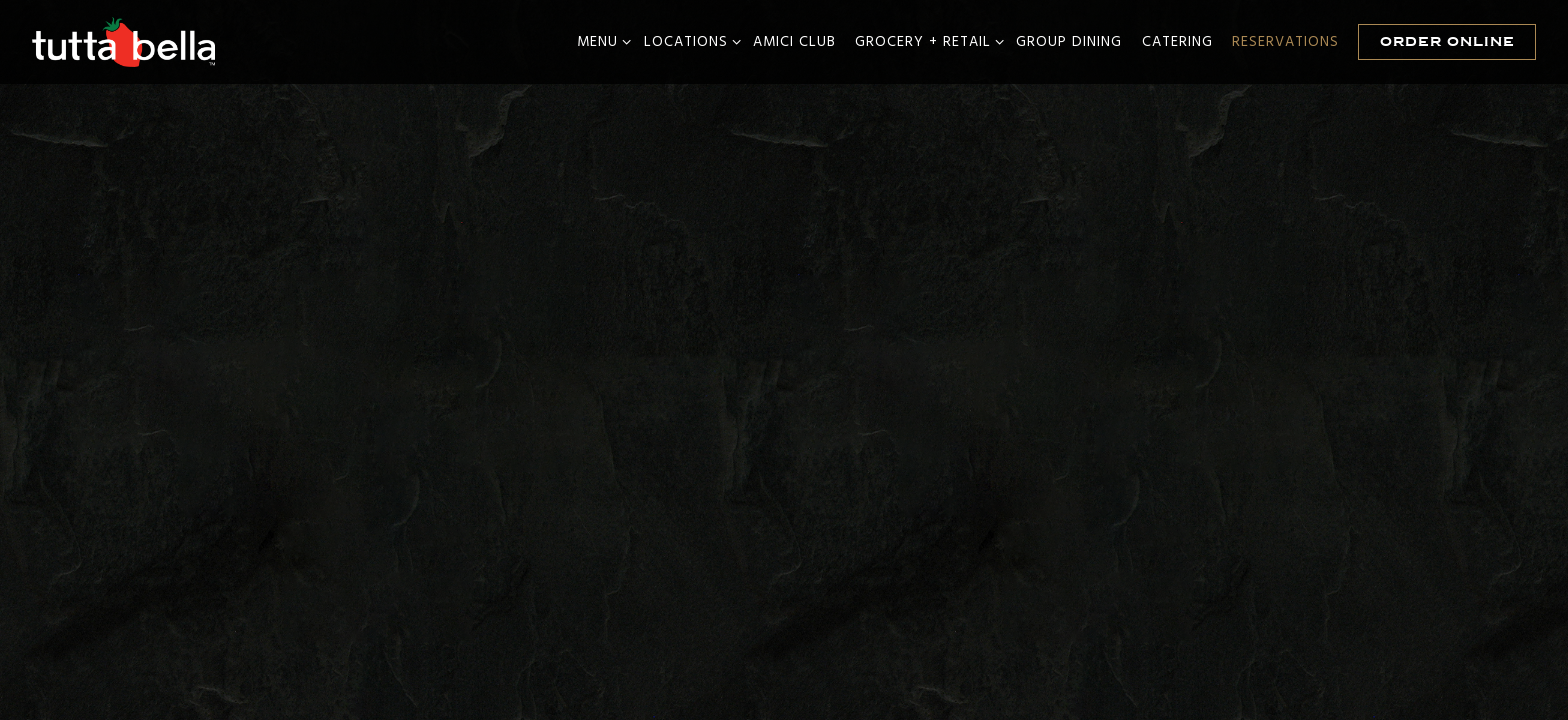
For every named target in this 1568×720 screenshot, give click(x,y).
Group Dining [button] (1069, 42)
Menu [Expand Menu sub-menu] (600, 42)
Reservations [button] (1285, 42)
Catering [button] (1177, 42)
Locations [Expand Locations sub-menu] (689, 42)
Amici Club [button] (794, 42)
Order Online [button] (1447, 41)
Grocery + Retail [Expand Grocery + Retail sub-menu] (926, 42)
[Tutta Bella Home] (125, 42)
